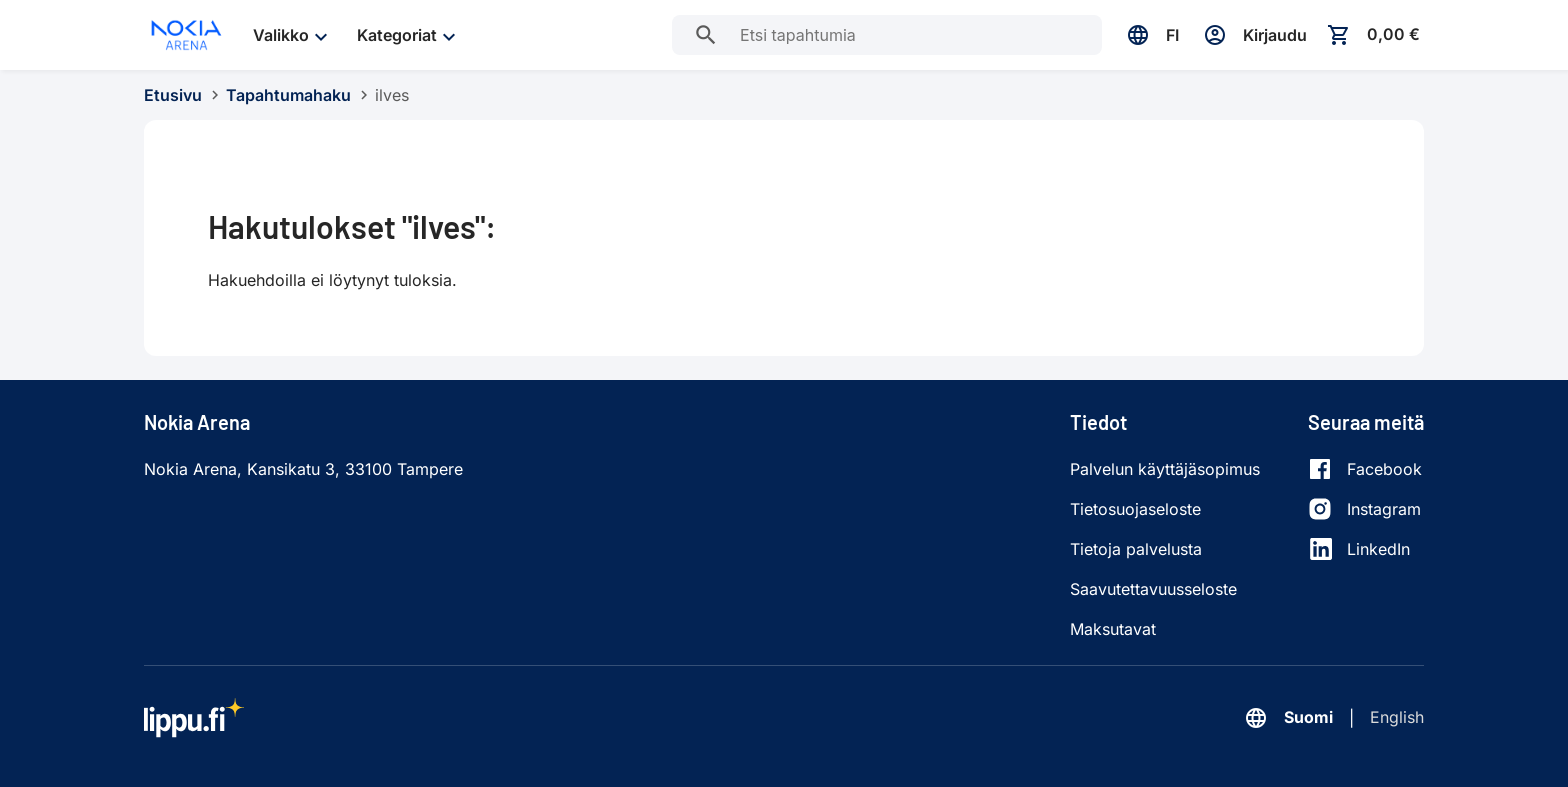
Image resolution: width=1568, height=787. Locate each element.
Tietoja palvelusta (1136, 549)
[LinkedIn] (1365, 549)
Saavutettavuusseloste (1153, 589)
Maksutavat (1113, 629)
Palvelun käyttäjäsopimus (1165, 469)
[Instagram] (1365, 509)
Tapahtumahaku (288, 95)
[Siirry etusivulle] (186, 35)
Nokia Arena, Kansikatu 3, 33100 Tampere (303, 469)
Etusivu (173, 95)
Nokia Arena (197, 422)
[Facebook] (1365, 469)
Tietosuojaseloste (1135, 509)
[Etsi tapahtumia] (706, 35)
